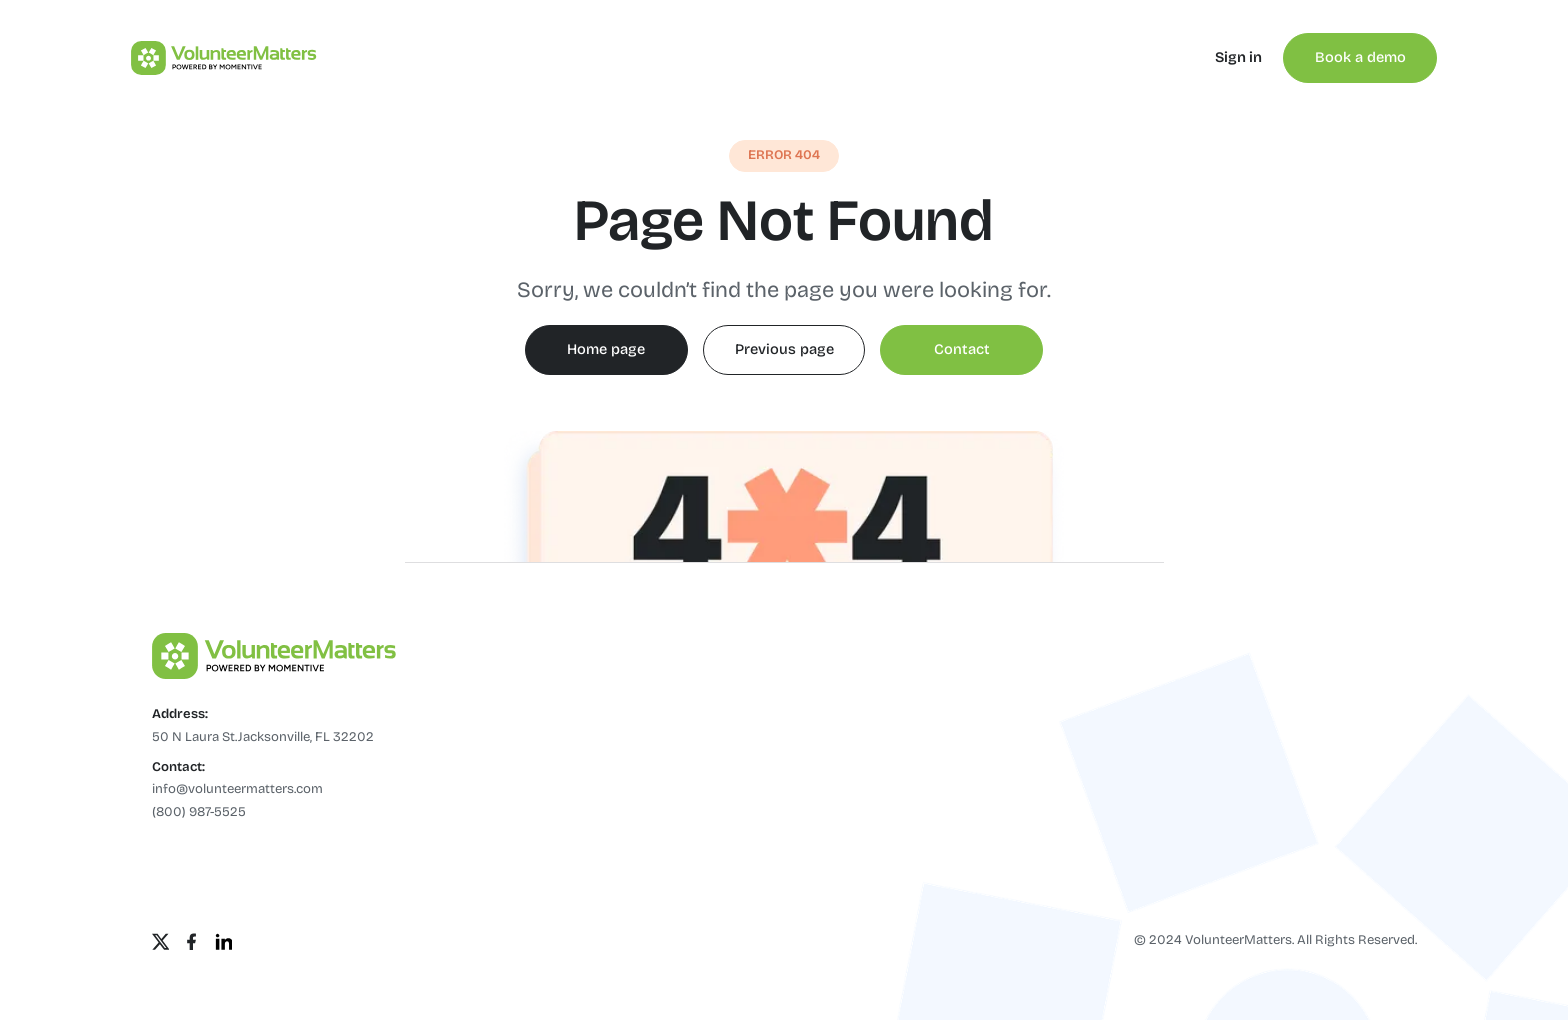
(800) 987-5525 (199, 812)
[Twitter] (161, 942)
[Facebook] (192, 942)
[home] (215, 58)
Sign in (1238, 57)
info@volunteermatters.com (237, 789)
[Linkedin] (224, 942)
